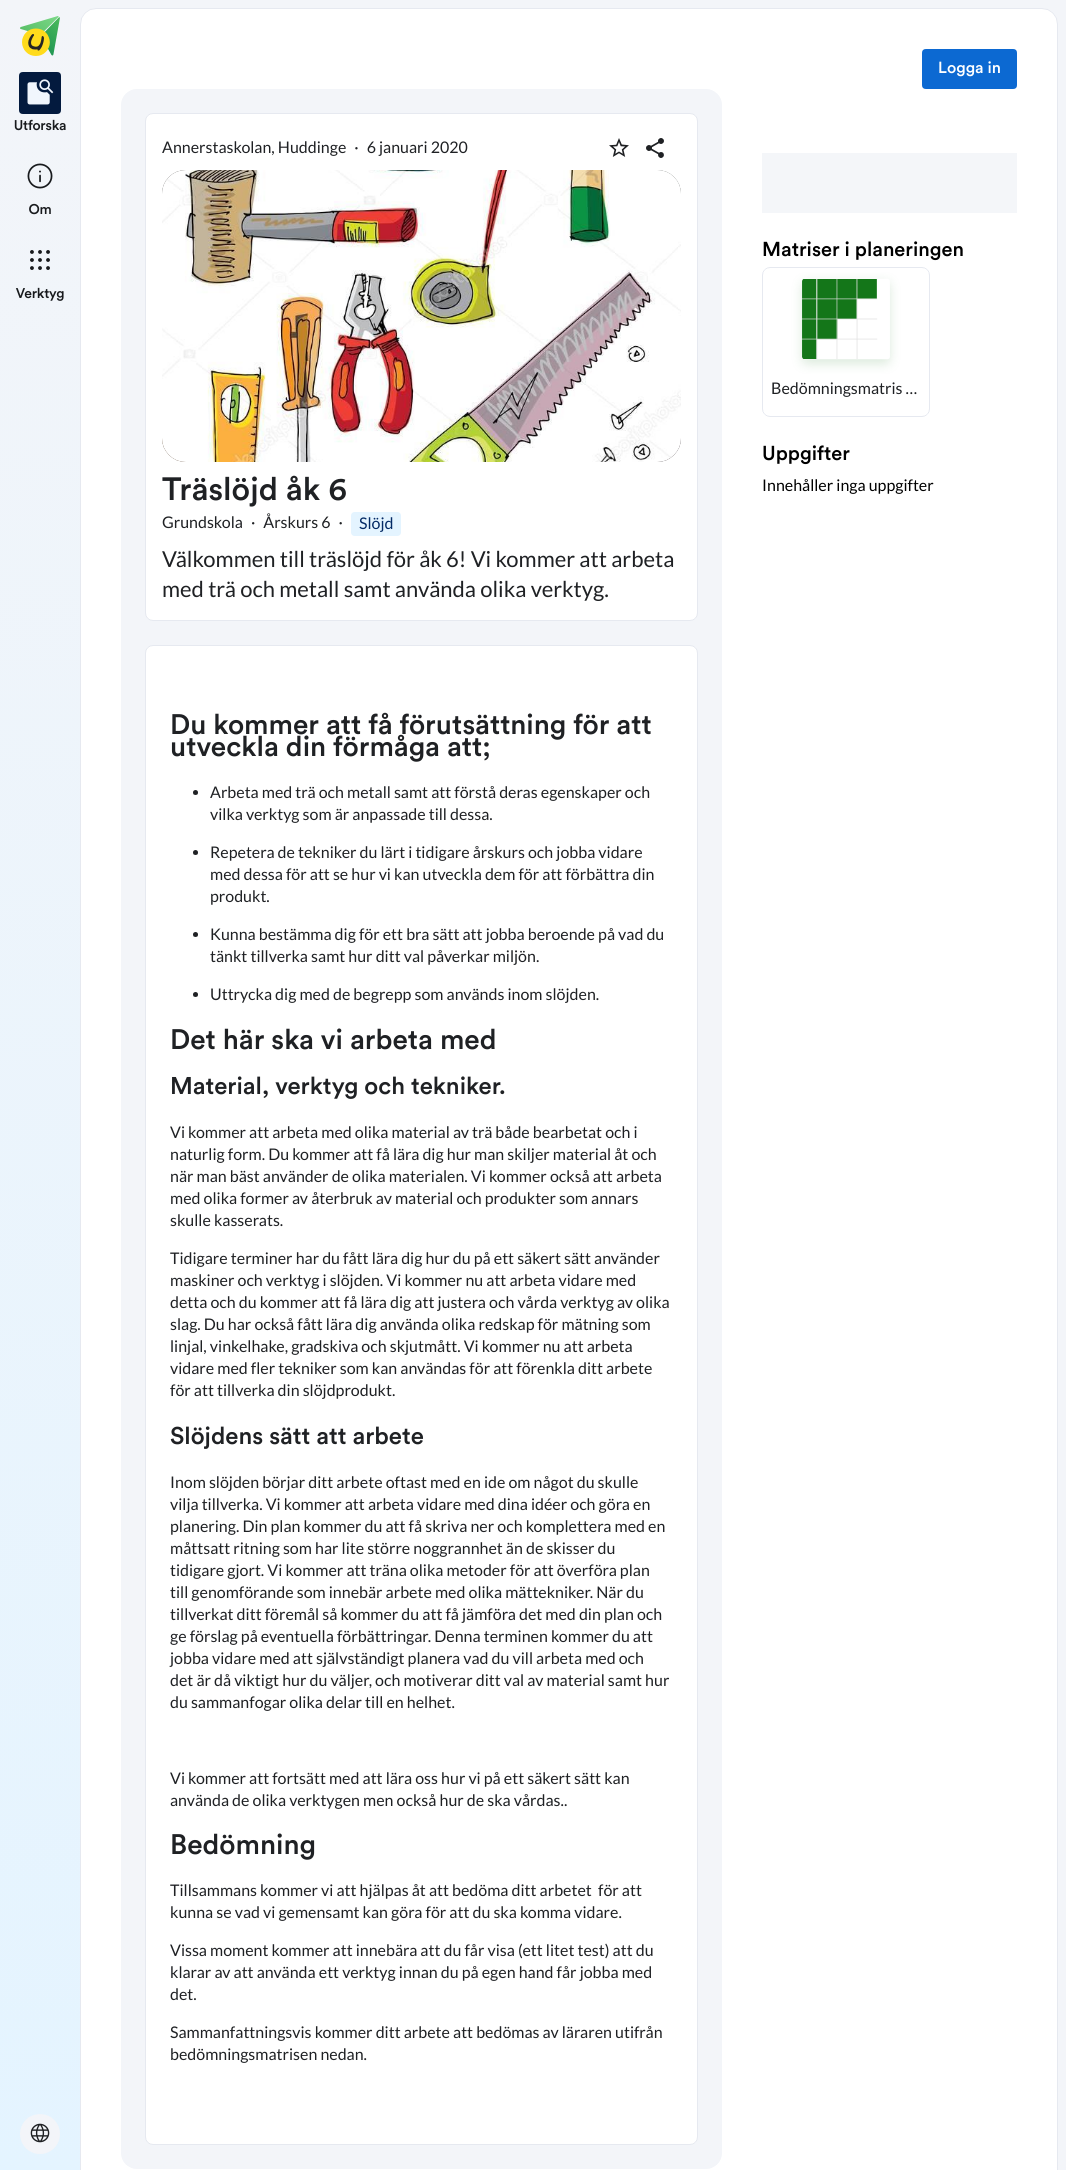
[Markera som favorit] (619, 148)
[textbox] (421, 1395)
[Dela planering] (655, 148)
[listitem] (40, 104)
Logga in (969, 69)
